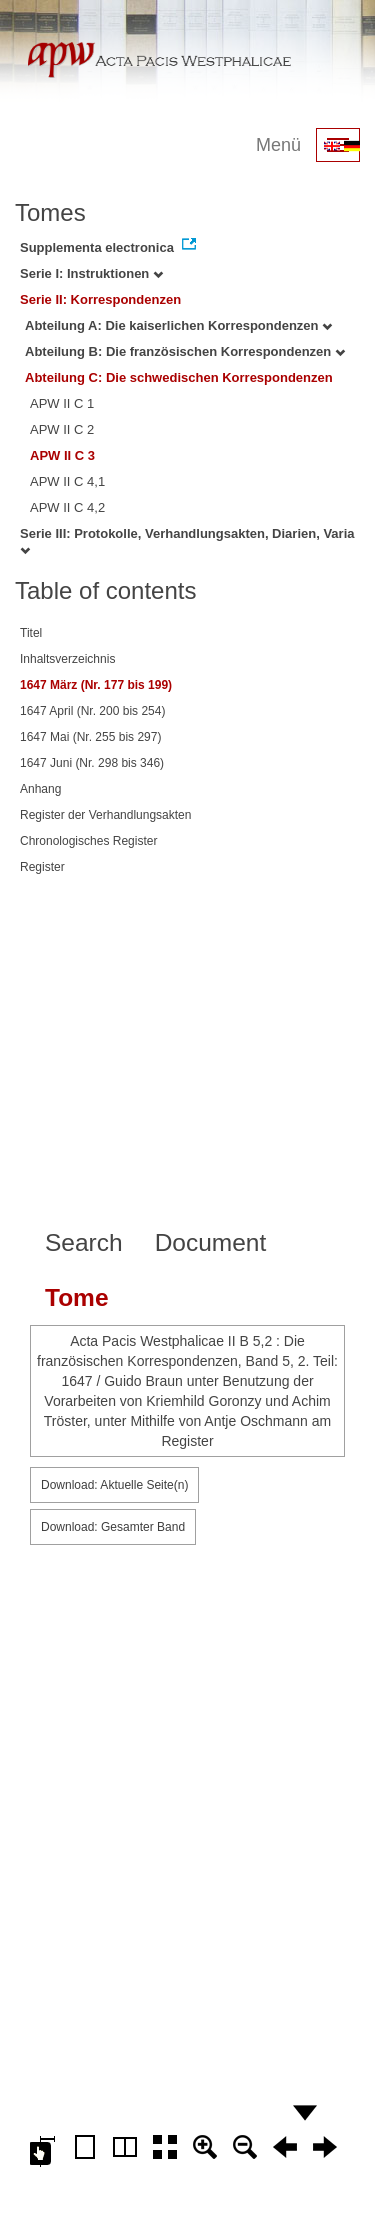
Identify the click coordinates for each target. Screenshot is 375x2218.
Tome (77, 1297)
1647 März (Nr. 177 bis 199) (96, 685)
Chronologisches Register (88, 841)
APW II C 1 (62, 403)
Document (211, 1242)
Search (84, 1242)
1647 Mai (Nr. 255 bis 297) (90, 737)
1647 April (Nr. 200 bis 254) (92, 711)
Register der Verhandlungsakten (105, 815)
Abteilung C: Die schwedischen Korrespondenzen (179, 377)
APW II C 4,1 (67, 481)
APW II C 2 (62, 429)
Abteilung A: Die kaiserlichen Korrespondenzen (178, 325)
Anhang (40, 789)
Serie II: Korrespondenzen (100, 299)
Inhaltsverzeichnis (67, 659)
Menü (278, 145)
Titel (31, 633)
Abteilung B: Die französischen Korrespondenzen (185, 351)
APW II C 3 (62, 455)
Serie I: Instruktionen (91, 273)
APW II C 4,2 (67, 507)
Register (42, 867)
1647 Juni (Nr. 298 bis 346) (92, 763)
